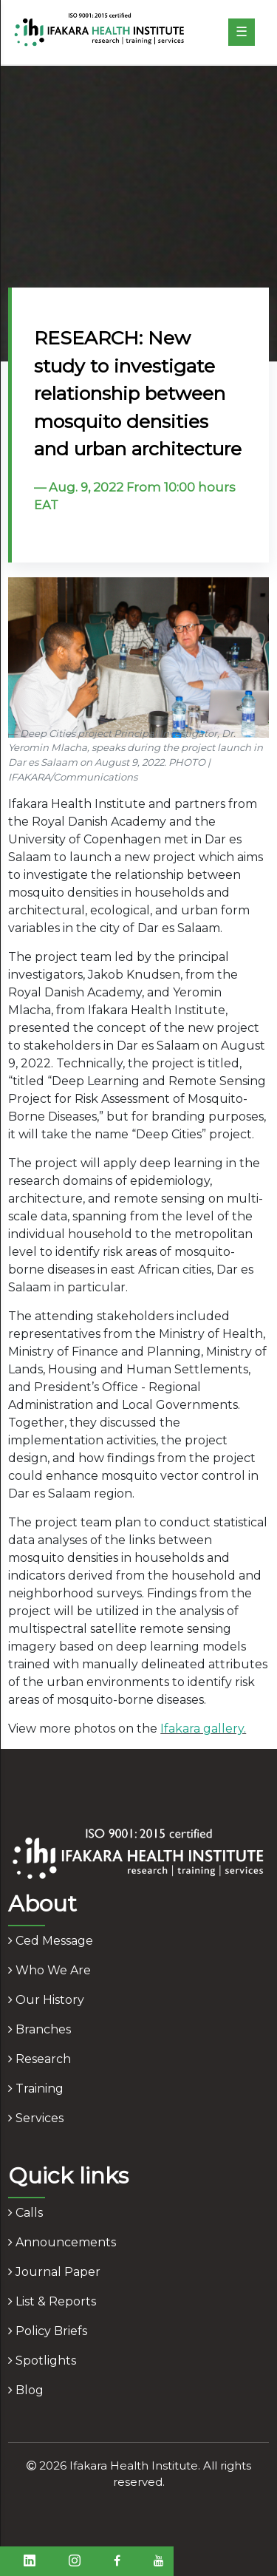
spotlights (42, 2361)
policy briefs (47, 2331)
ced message (50, 1941)
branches (39, 2029)
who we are (49, 1970)
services (36, 2118)
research (39, 2059)
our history (46, 2000)
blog (26, 2390)
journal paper (54, 2272)
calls (25, 2213)
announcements (62, 2242)
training (36, 2088)
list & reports (52, 2301)
